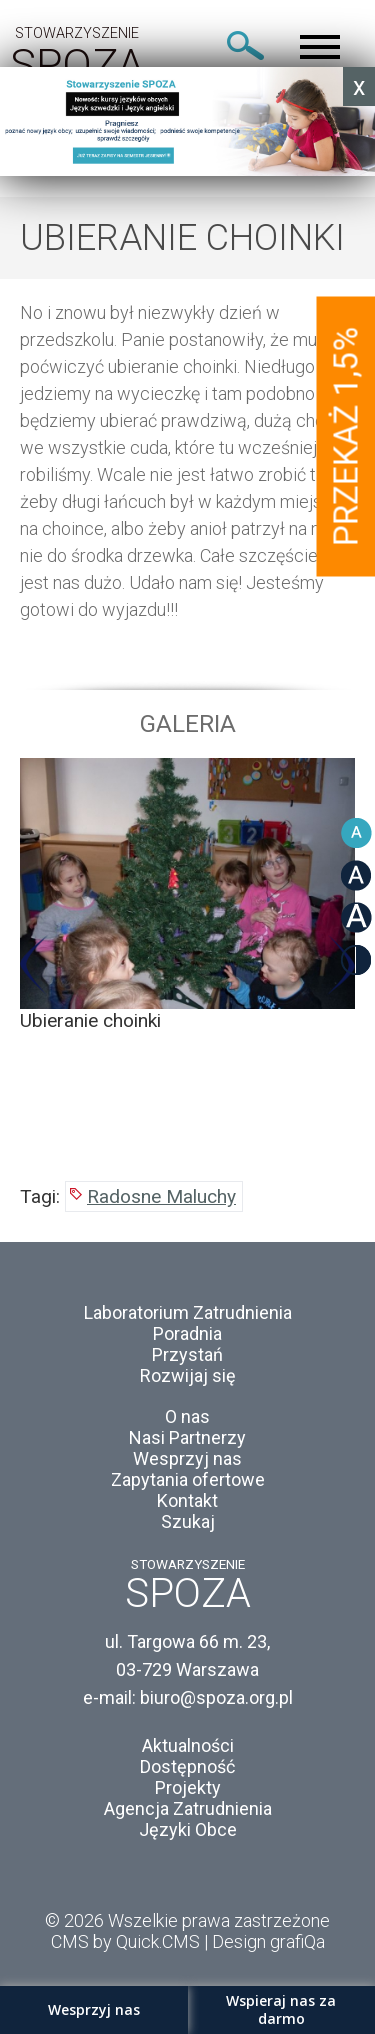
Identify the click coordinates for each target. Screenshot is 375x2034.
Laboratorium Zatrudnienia (188, 1312)
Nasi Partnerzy (187, 1437)
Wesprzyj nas (187, 1458)
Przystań (187, 1354)
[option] (187, 895)
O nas (187, 1416)
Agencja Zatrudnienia (188, 1808)
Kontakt (187, 1500)
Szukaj (188, 1521)
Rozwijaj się (188, 1375)
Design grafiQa (268, 1941)
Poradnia (187, 1333)
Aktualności (188, 1745)
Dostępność (187, 1766)
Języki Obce (188, 1829)
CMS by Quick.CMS (125, 1941)
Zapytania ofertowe (188, 1479)
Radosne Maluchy (161, 1196)
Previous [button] (34, 965)
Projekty (188, 1787)
